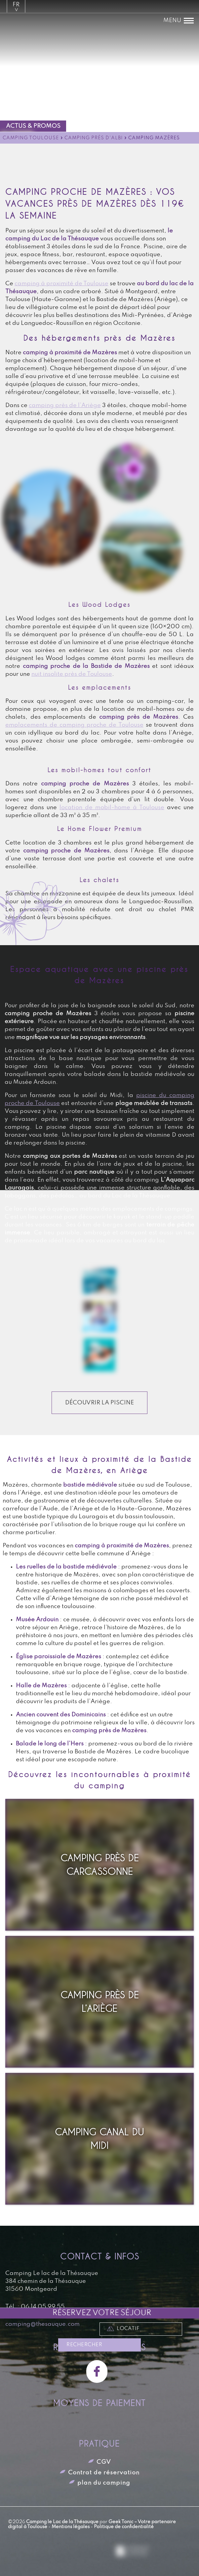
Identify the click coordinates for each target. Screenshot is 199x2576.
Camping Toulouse (31, 138)
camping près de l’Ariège (65, 405)
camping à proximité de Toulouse (61, 283)
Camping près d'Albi (93, 138)
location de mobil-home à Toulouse (112, 807)
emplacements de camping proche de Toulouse (74, 725)
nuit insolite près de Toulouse (71, 674)
